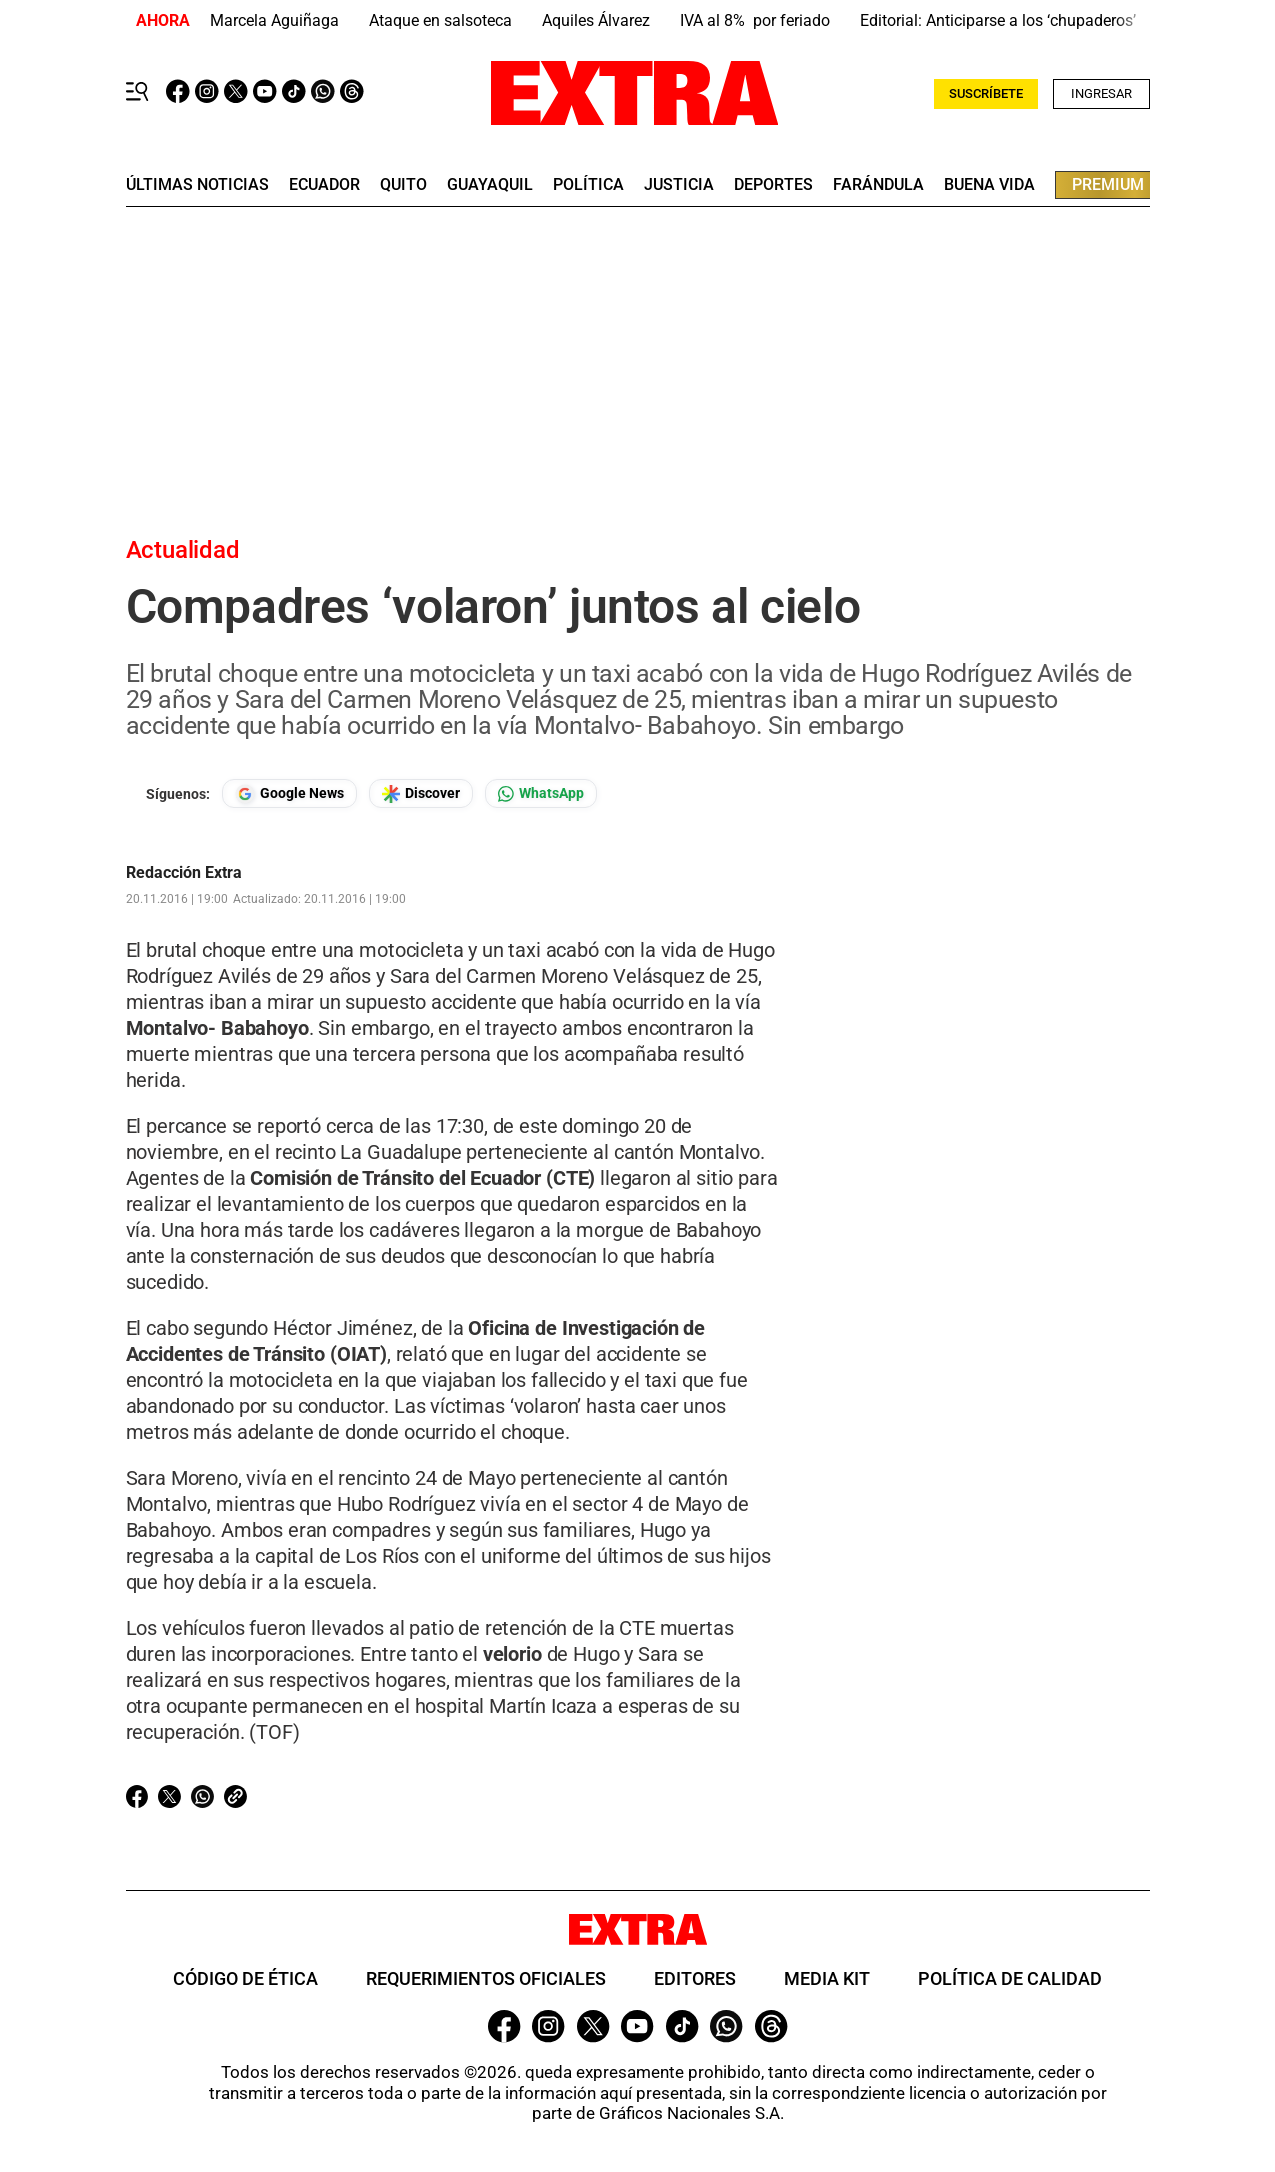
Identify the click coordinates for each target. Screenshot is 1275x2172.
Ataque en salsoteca (440, 20)
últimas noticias (197, 185)
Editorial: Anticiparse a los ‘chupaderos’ (998, 20)
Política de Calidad (1010, 1978)
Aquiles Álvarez (596, 20)
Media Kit (827, 1978)
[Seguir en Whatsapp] (541, 793)
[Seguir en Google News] (289, 793)
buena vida (989, 185)
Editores (695, 1978)
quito (403, 185)
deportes (773, 185)
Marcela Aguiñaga (274, 20)
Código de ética (245, 1978)
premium (1108, 184)
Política (588, 185)
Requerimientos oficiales (486, 1978)
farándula (878, 185)
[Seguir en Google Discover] (421, 793)
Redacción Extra (184, 873)
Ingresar (1101, 93)
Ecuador (324, 185)
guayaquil (490, 185)
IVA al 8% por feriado (755, 20)
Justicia (679, 185)
